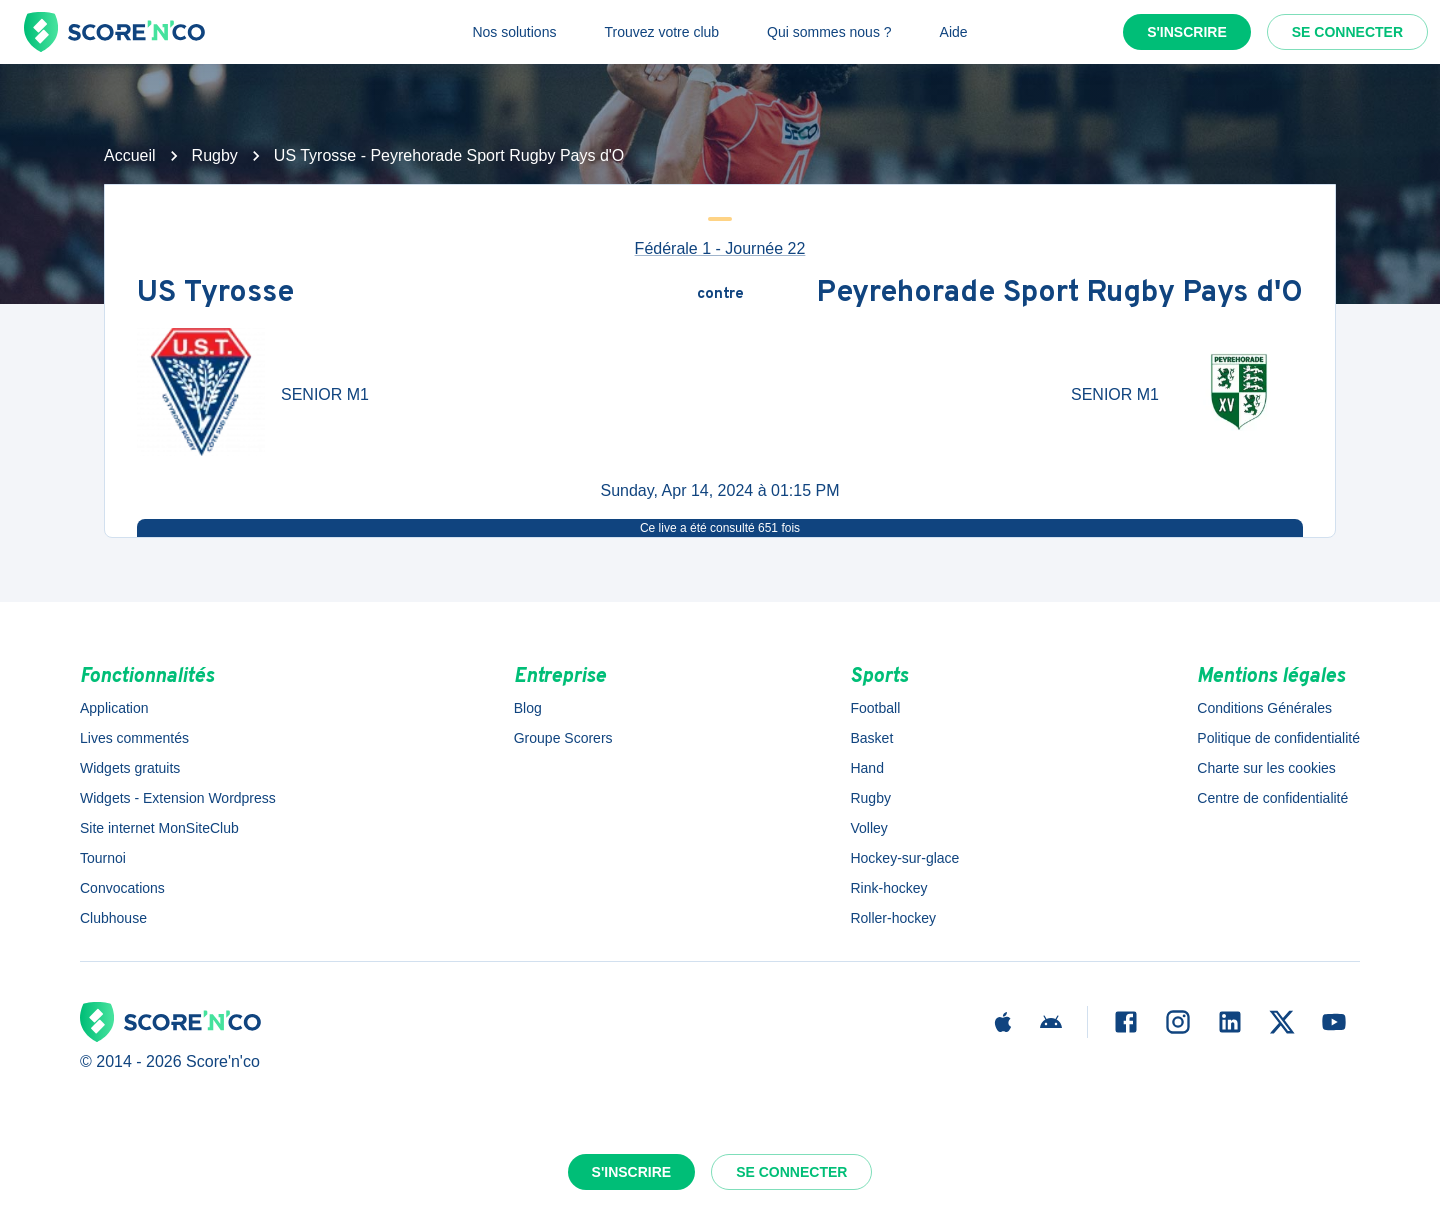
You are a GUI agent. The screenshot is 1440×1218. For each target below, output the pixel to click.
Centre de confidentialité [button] (1272, 798)
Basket (871, 738)
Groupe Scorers (563, 738)
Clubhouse (113, 918)
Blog (528, 708)
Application (114, 708)
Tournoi (103, 858)
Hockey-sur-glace (904, 858)
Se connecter (1347, 32)
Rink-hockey (888, 888)
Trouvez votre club (661, 32)
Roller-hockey (893, 918)
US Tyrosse (215, 294)
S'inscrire (1187, 32)
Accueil (130, 155)
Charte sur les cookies (1266, 768)
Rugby (215, 155)
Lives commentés (134, 738)
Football (875, 708)
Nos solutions (514, 32)
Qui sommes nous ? (829, 32)
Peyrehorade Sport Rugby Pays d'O (1060, 294)
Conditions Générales (1264, 708)
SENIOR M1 (325, 394)
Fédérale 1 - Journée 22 (720, 248)
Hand (866, 768)
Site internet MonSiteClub (159, 828)
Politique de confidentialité (1278, 738)
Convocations (122, 888)
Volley (868, 828)
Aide (954, 32)
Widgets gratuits (130, 768)
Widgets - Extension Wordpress (178, 798)
